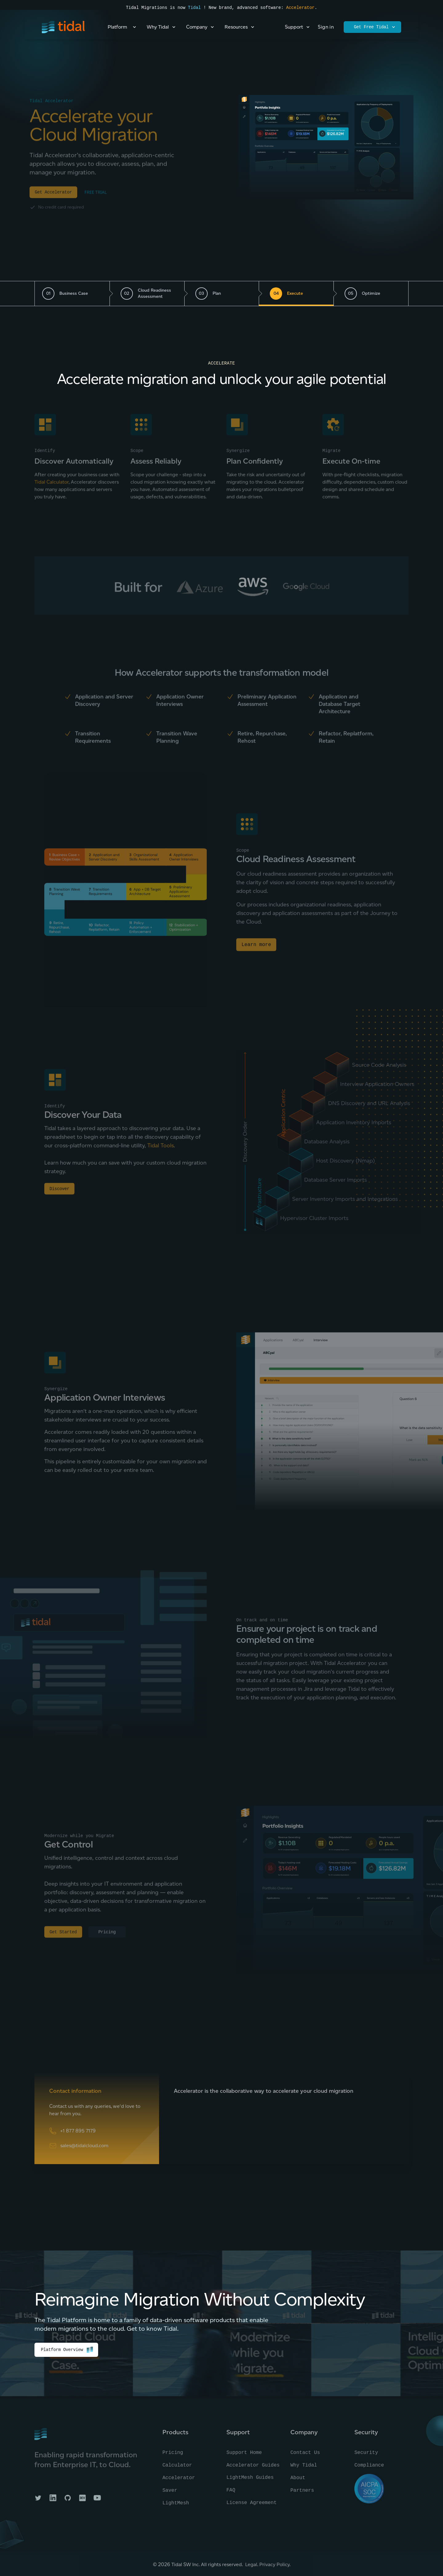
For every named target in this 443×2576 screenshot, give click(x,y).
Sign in (326, 27)
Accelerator (300, 7)
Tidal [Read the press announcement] (194, 7)
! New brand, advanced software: (243, 7)
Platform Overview (67, 2350)
